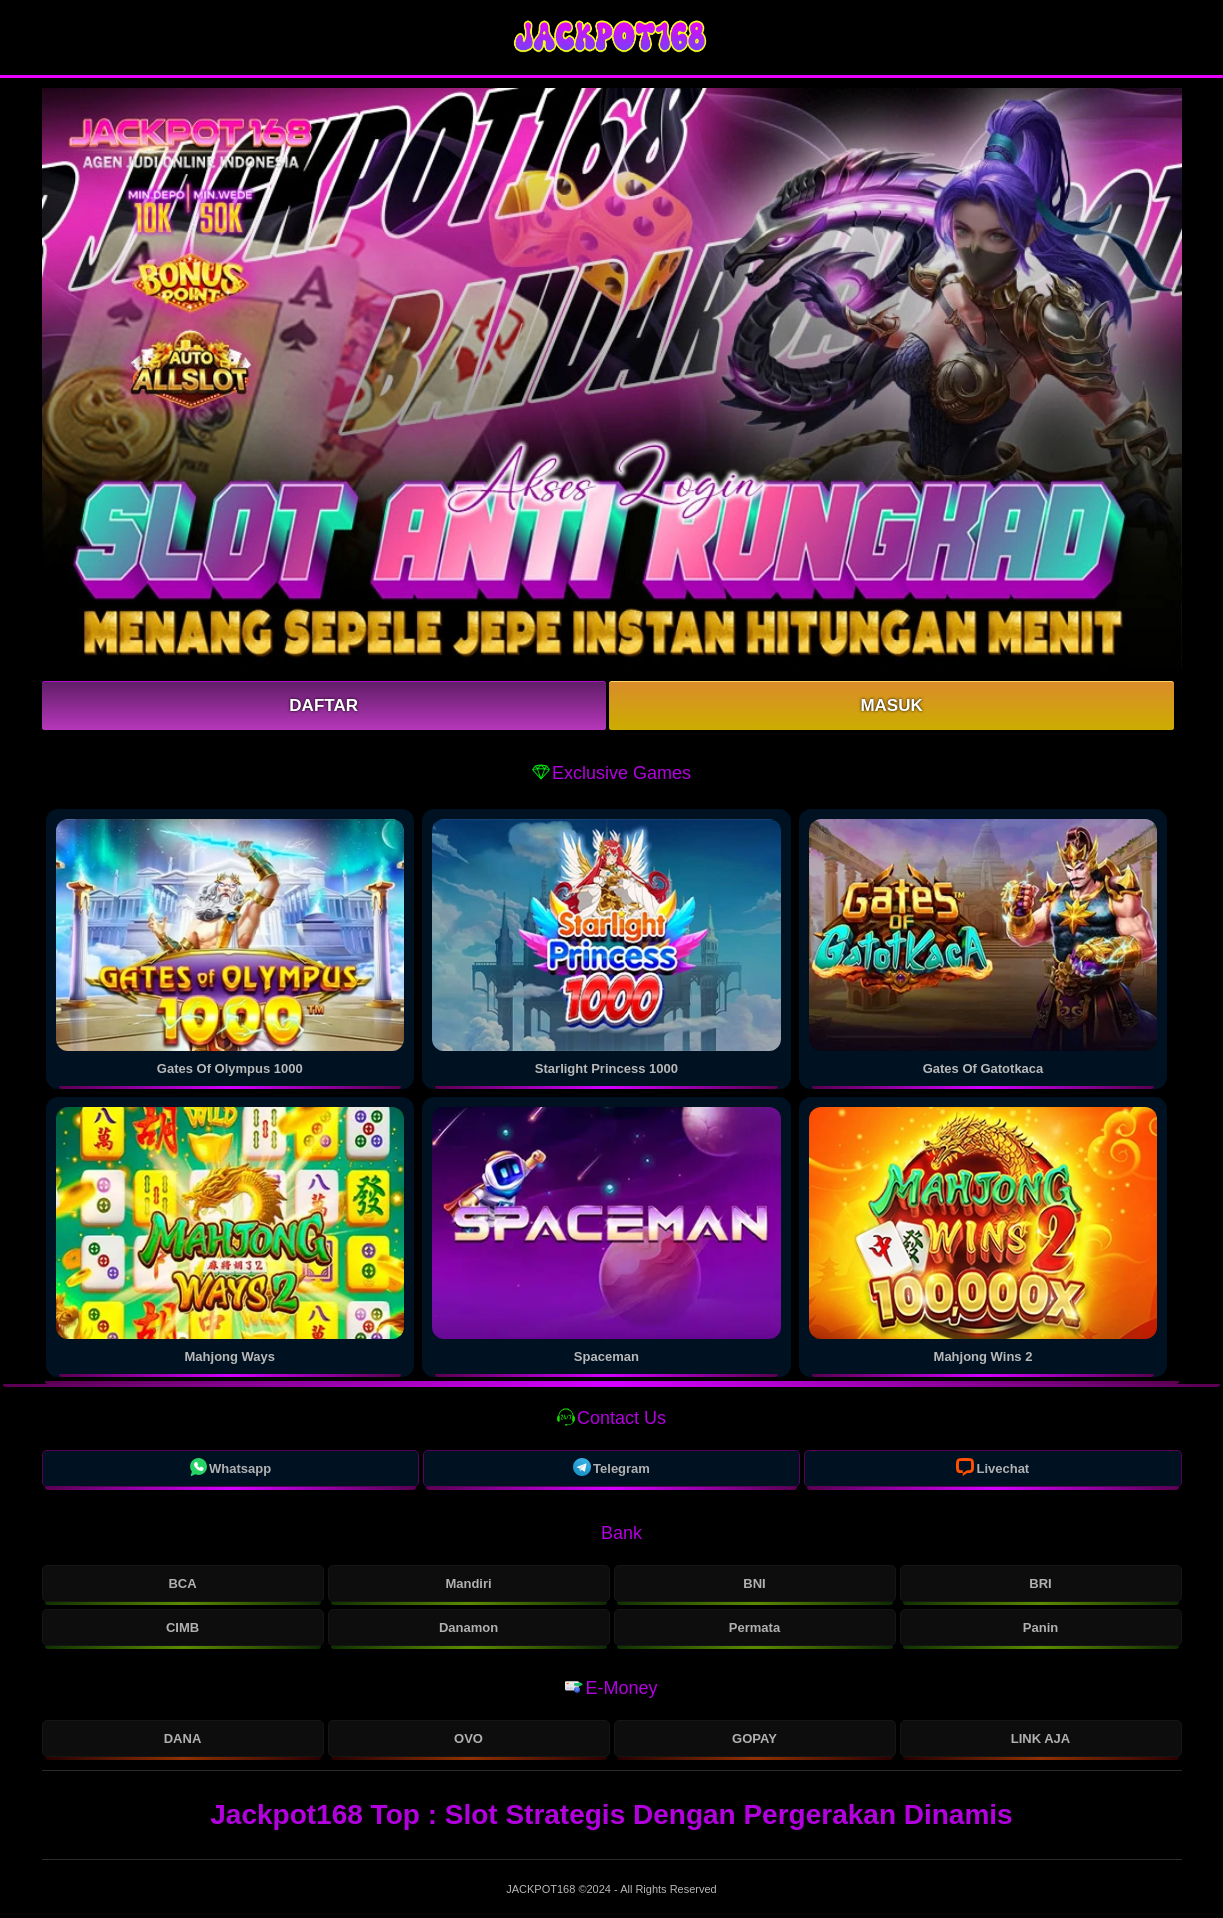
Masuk (891, 705)
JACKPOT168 (542, 1889)
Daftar (323, 705)
